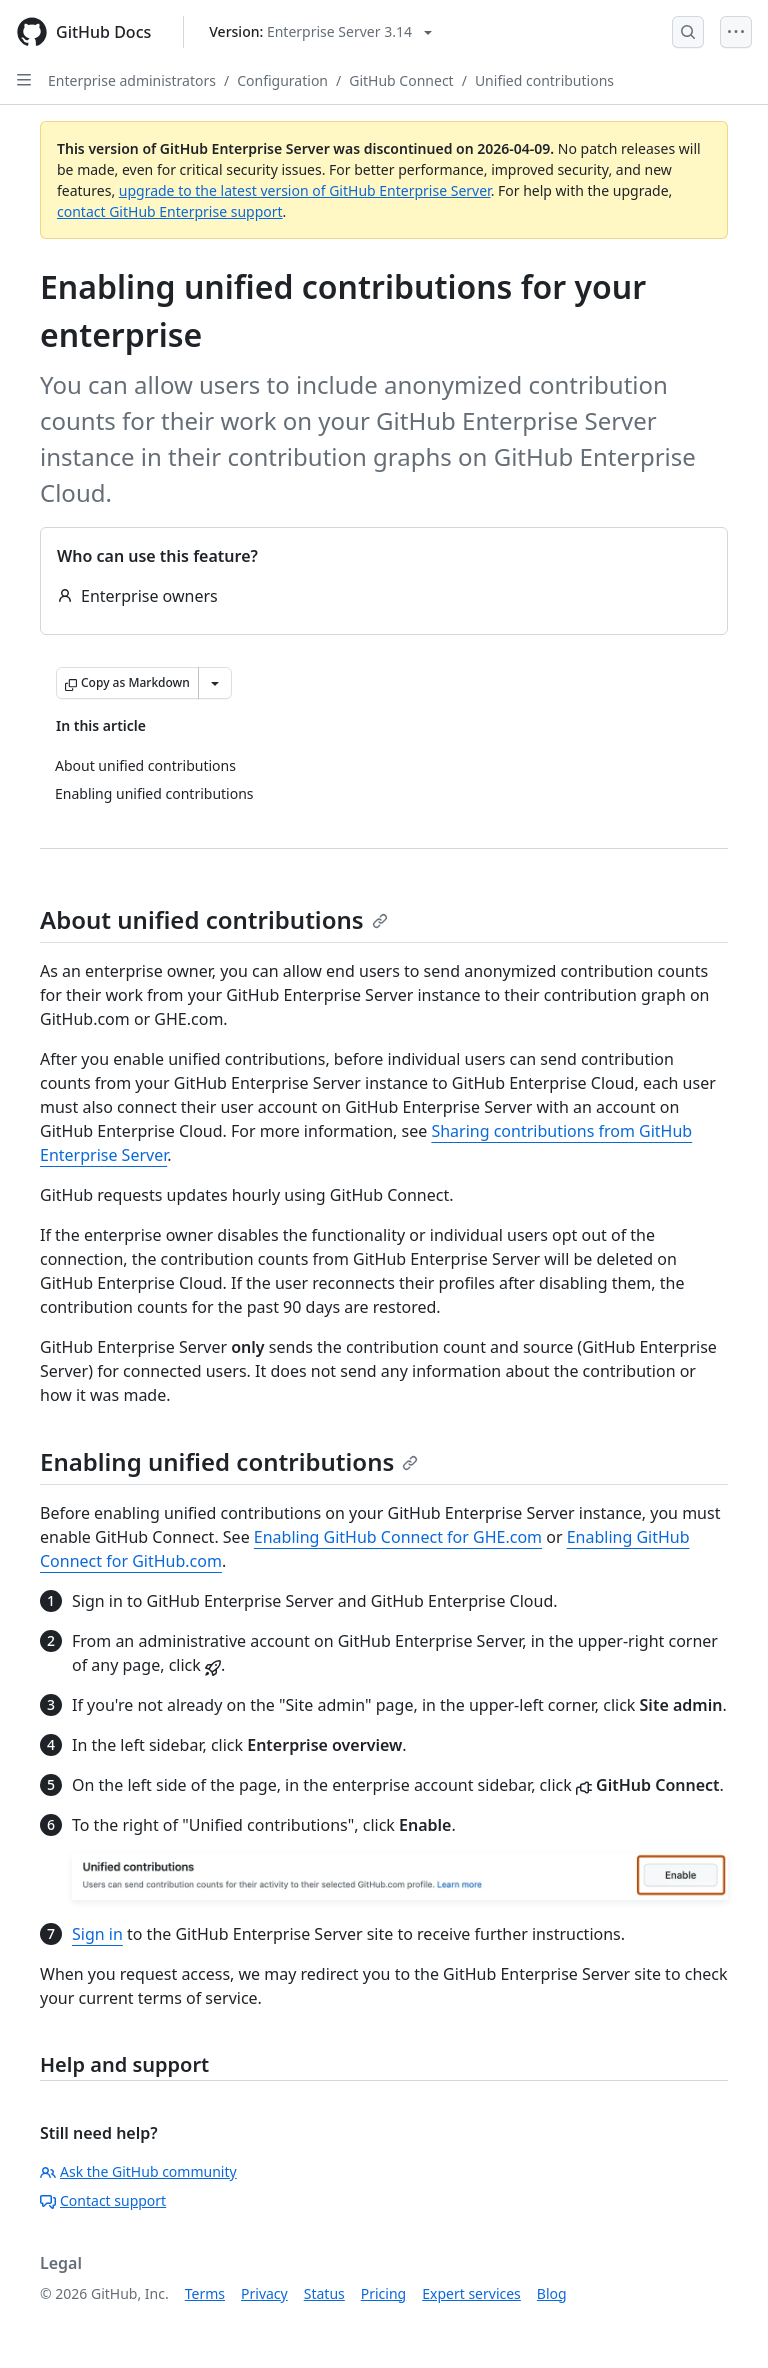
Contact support (103, 2200)
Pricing (383, 2293)
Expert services (471, 2293)
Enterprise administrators (132, 80)
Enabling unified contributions (229, 1461)
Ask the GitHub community (138, 2171)
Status (324, 2293)
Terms (205, 2293)
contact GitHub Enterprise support (170, 211)
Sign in (97, 1934)
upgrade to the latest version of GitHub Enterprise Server (305, 190)
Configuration (282, 80)
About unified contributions (214, 919)
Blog (552, 2293)
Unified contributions (544, 80)
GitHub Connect (401, 80)
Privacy (264, 2293)
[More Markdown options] (215, 683)
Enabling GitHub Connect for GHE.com (398, 1537)
